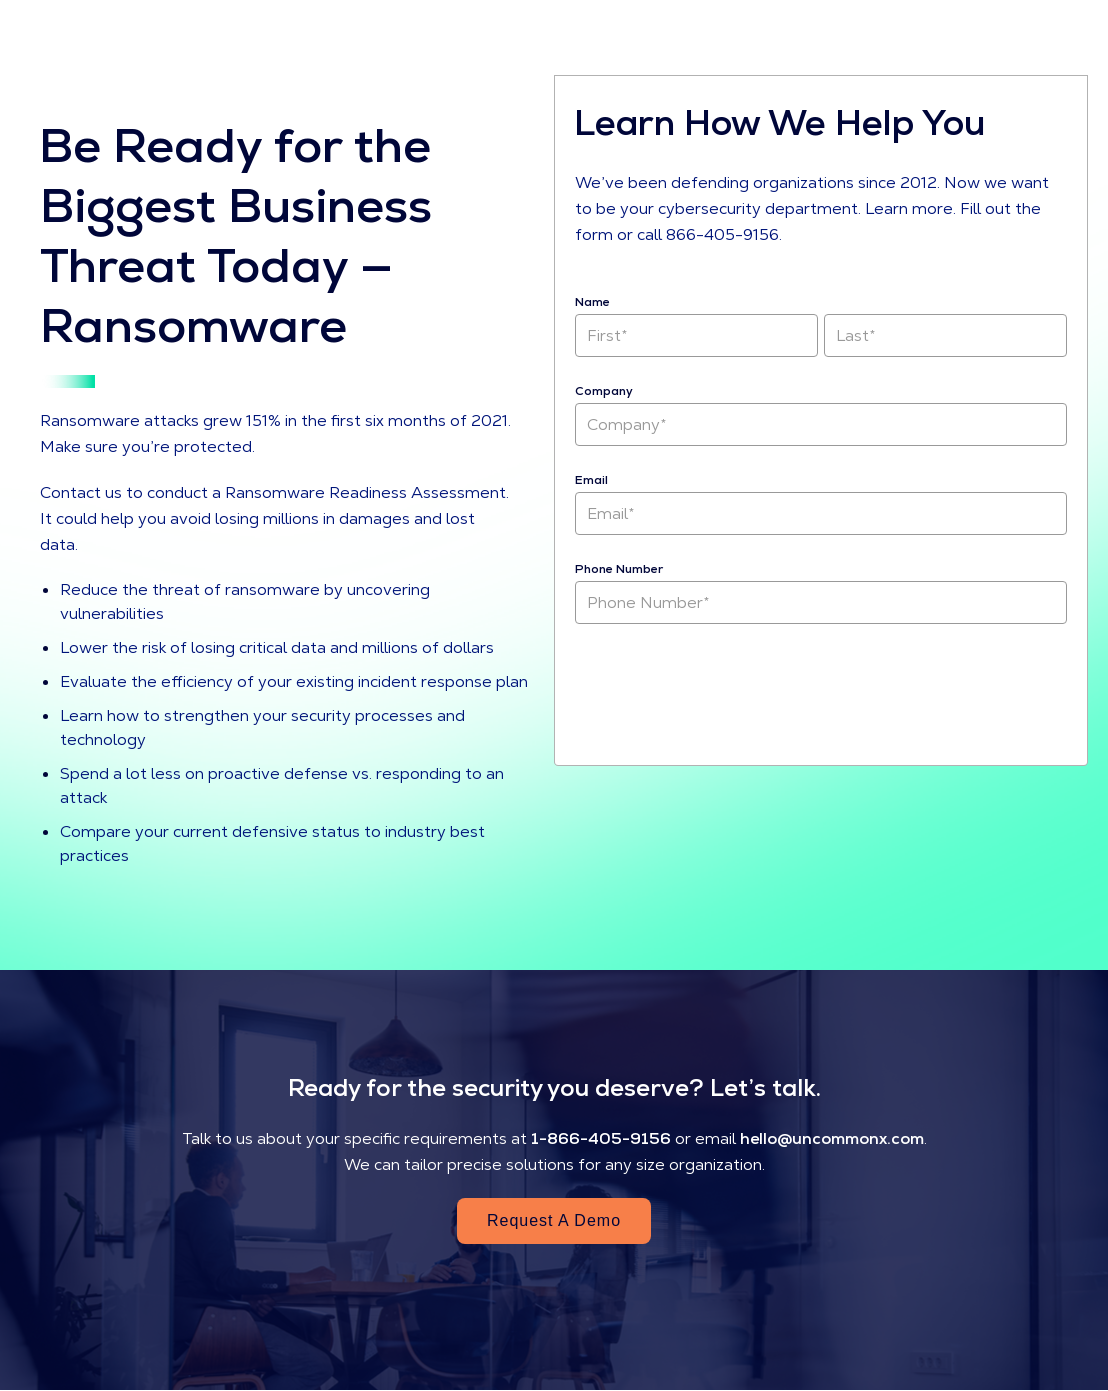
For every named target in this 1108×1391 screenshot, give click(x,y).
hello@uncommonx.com (832, 1138)
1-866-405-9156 (601, 1138)
